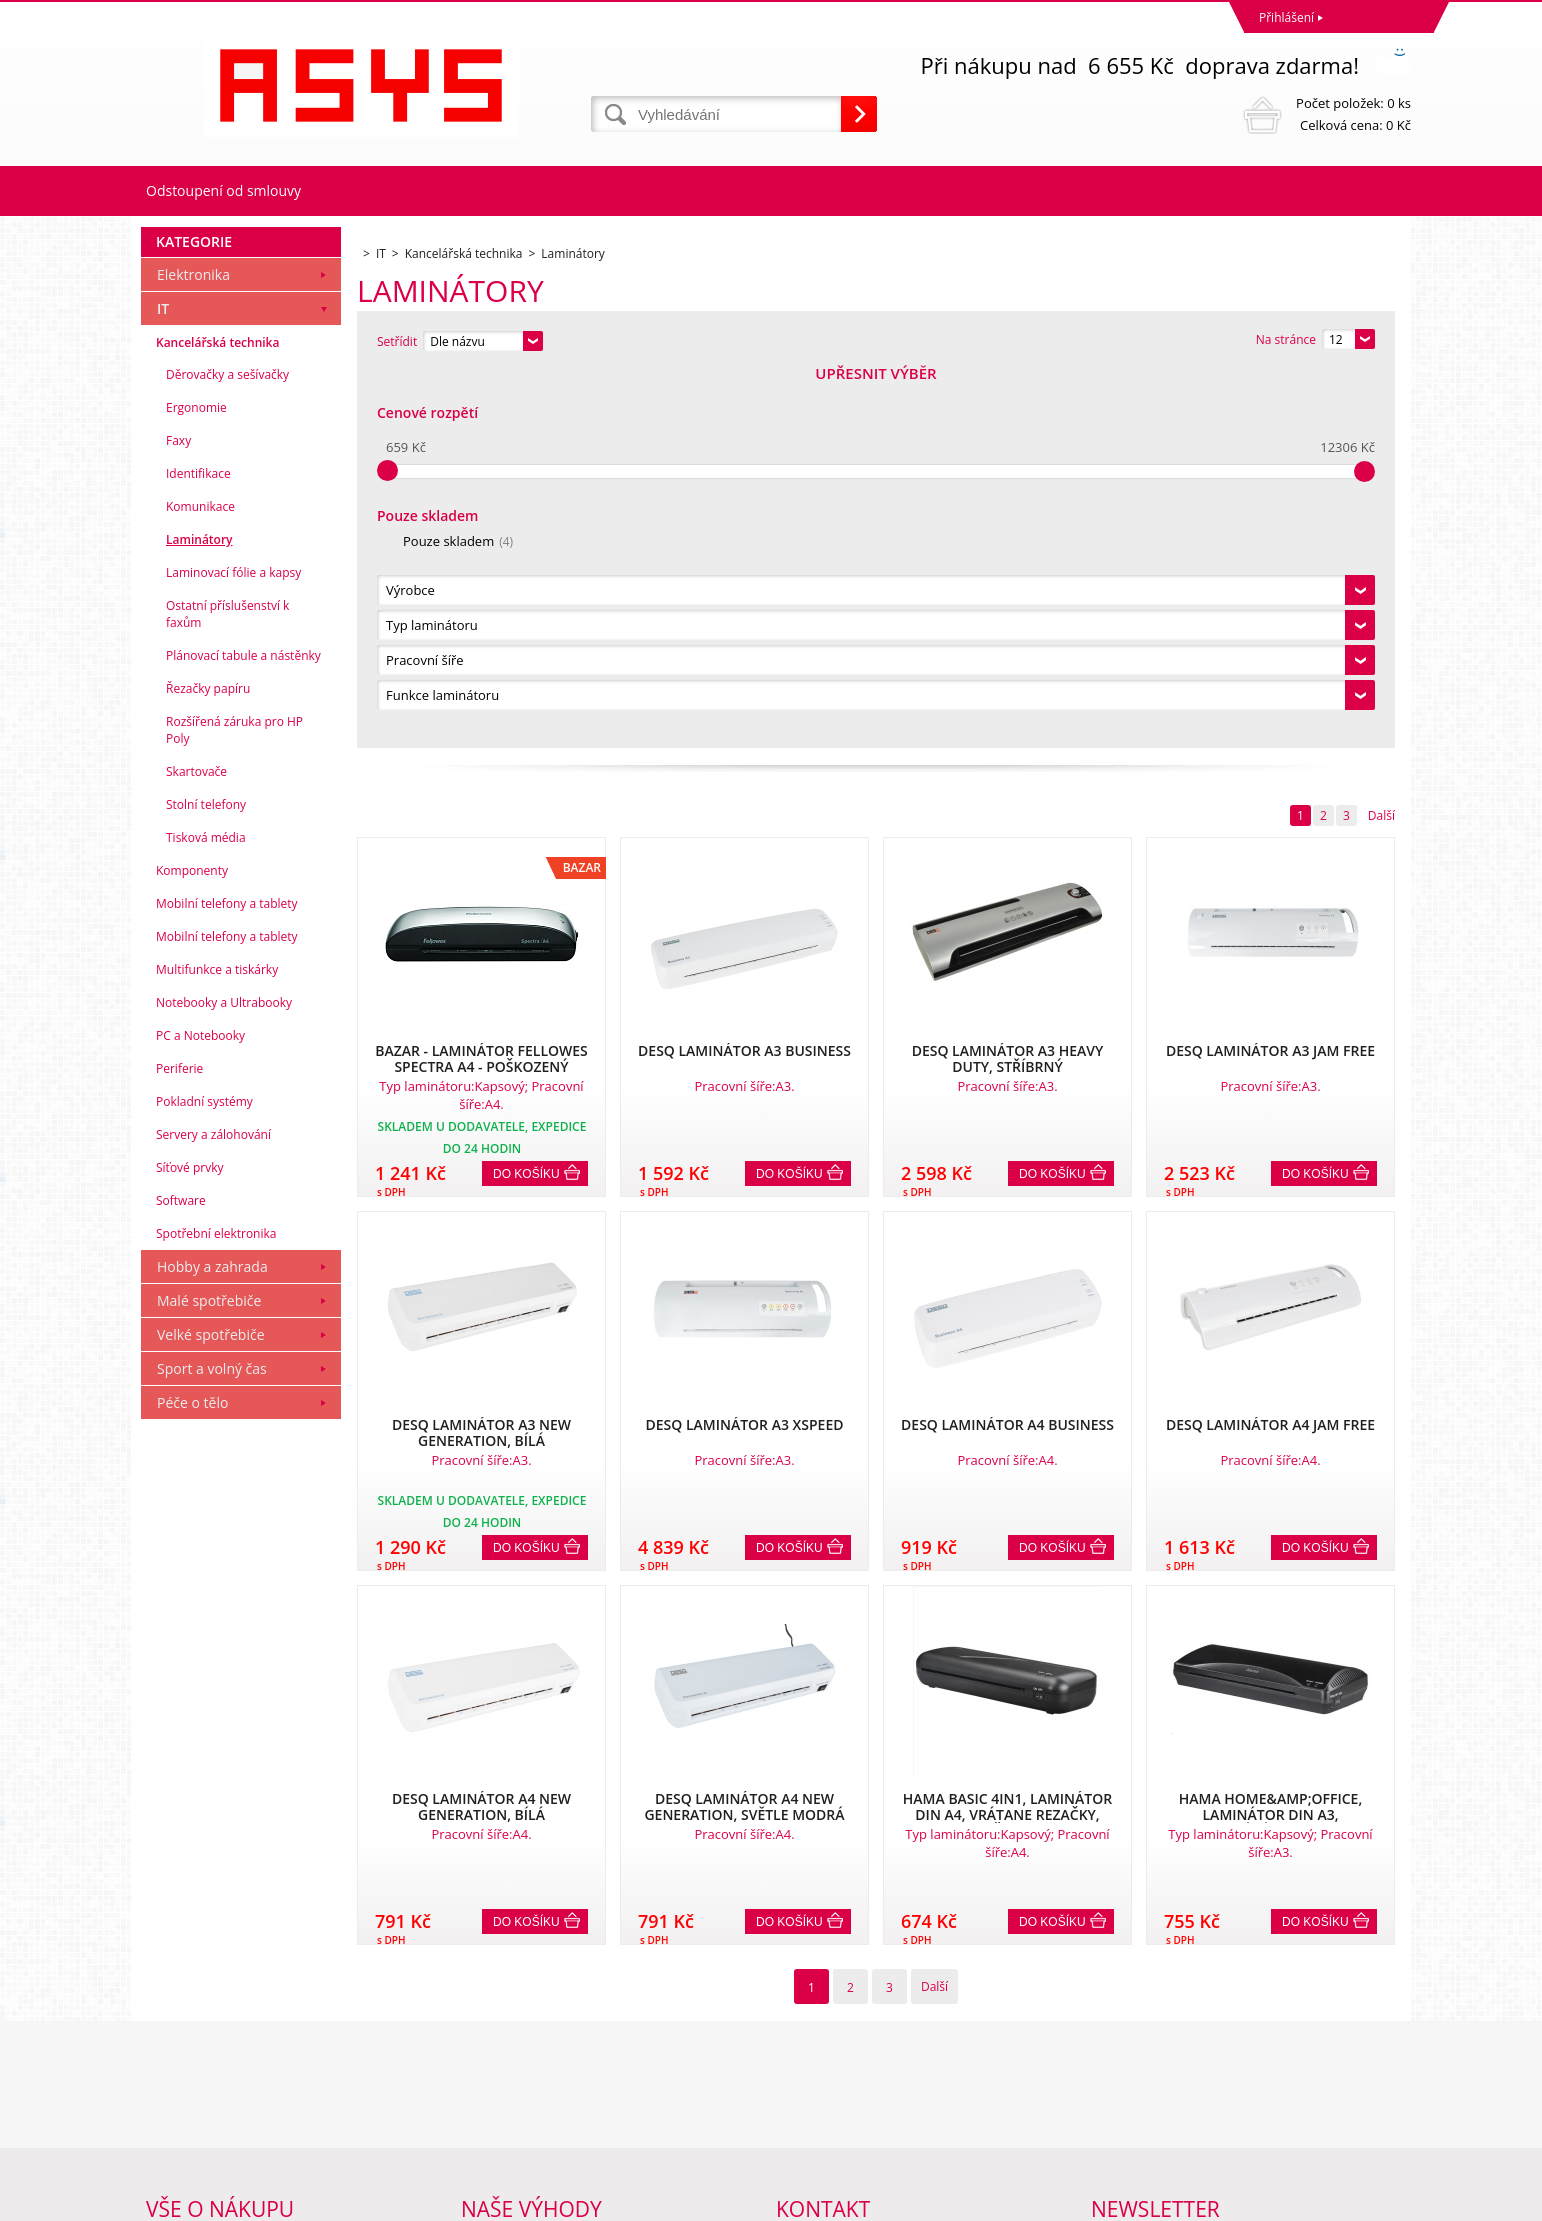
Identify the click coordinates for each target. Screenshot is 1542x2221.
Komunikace (200, 883)
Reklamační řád (189, 2060)
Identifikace (198, 850)
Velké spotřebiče (211, 1711)
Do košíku (526, 797)
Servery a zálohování (213, 1511)
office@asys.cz (816, 2122)
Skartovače (196, 1148)
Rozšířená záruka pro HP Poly (234, 1107)
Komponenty (192, 1247)
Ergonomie (196, 784)
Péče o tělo (192, 1779)
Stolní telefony (206, 1181)
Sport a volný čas (212, 1745)
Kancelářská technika (217, 719)
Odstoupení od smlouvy (223, 190)
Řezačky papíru (208, 1065)
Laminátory (199, 916)
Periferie (179, 1445)
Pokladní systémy (204, 1478)
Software (181, 1577)
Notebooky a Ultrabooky (224, 1379)
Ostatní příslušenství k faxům (227, 991)
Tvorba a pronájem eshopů (1255, 2200)
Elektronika (193, 651)
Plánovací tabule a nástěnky (243, 1032)
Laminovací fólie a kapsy (233, 949)
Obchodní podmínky (203, 2034)
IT (163, 685)
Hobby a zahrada (212, 1643)
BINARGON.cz (1372, 2200)
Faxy (178, 817)
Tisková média (206, 1214)
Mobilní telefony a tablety (227, 1280)
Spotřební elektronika (216, 1610)
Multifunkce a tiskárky (217, 1346)
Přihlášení (1286, 17)
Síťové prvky (190, 1544)
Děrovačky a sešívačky (227, 751)
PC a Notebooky (200, 1412)
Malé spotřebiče (209, 1677)
